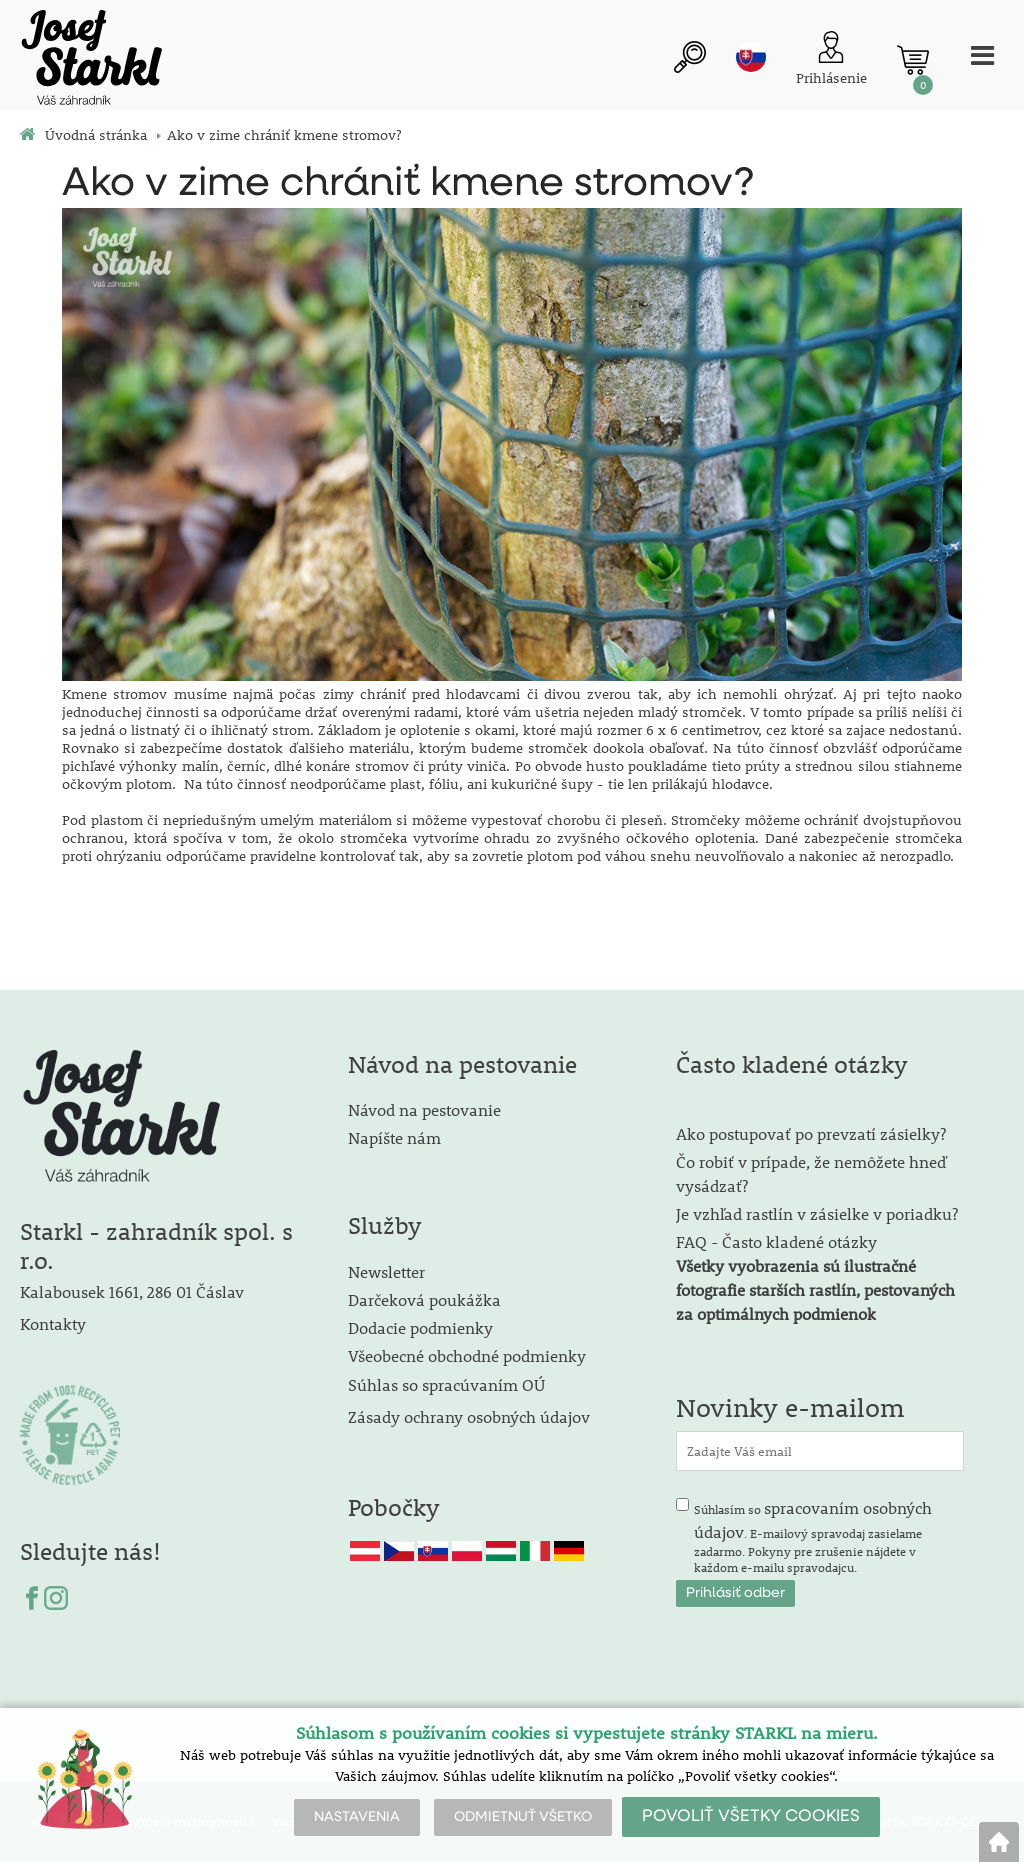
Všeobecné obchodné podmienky (467, 1355)
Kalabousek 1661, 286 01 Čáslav (132, 1291)
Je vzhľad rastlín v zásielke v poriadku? (817, 1213)
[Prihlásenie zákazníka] (828, 60)
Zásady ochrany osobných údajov (471, 1416)
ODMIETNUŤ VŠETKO (523, 1817)
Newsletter (386, 1271)
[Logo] (90, 60)
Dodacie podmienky (420, 1327)
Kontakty (53, 1323)
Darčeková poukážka (424, 1299)
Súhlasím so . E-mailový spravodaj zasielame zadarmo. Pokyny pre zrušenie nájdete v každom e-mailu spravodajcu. (813, 1536)
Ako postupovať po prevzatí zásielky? (811, 1133)
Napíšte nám (394, 1137)
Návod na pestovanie (424, 1109)
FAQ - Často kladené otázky (776, 1241)
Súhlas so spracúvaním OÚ (446, 1384)
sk (748, 57)
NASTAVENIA (357, 1817)
